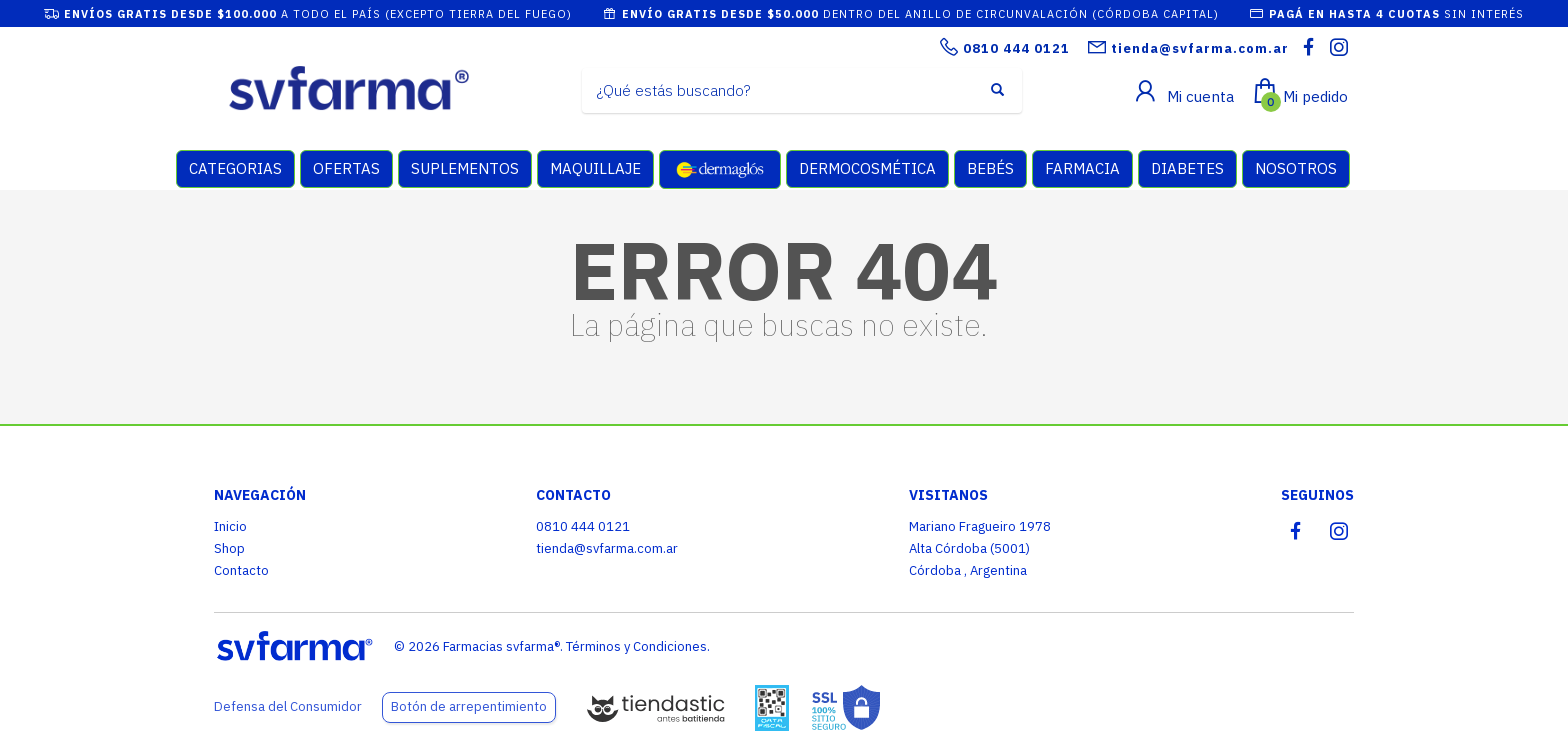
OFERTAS (346, 168)
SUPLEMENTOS (465, 168)
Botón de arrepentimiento (469, 706)
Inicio (230, 526)
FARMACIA (1082, 168)
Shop (229, 548)
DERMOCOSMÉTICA (867, 168)
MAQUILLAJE (595, 168)
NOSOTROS (1296, 168)
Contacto (241, 570)
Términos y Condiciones (636, 646)
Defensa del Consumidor (288, 706)
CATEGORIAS (235, 168)
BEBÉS (990, 168)
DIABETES (1187, 168)
